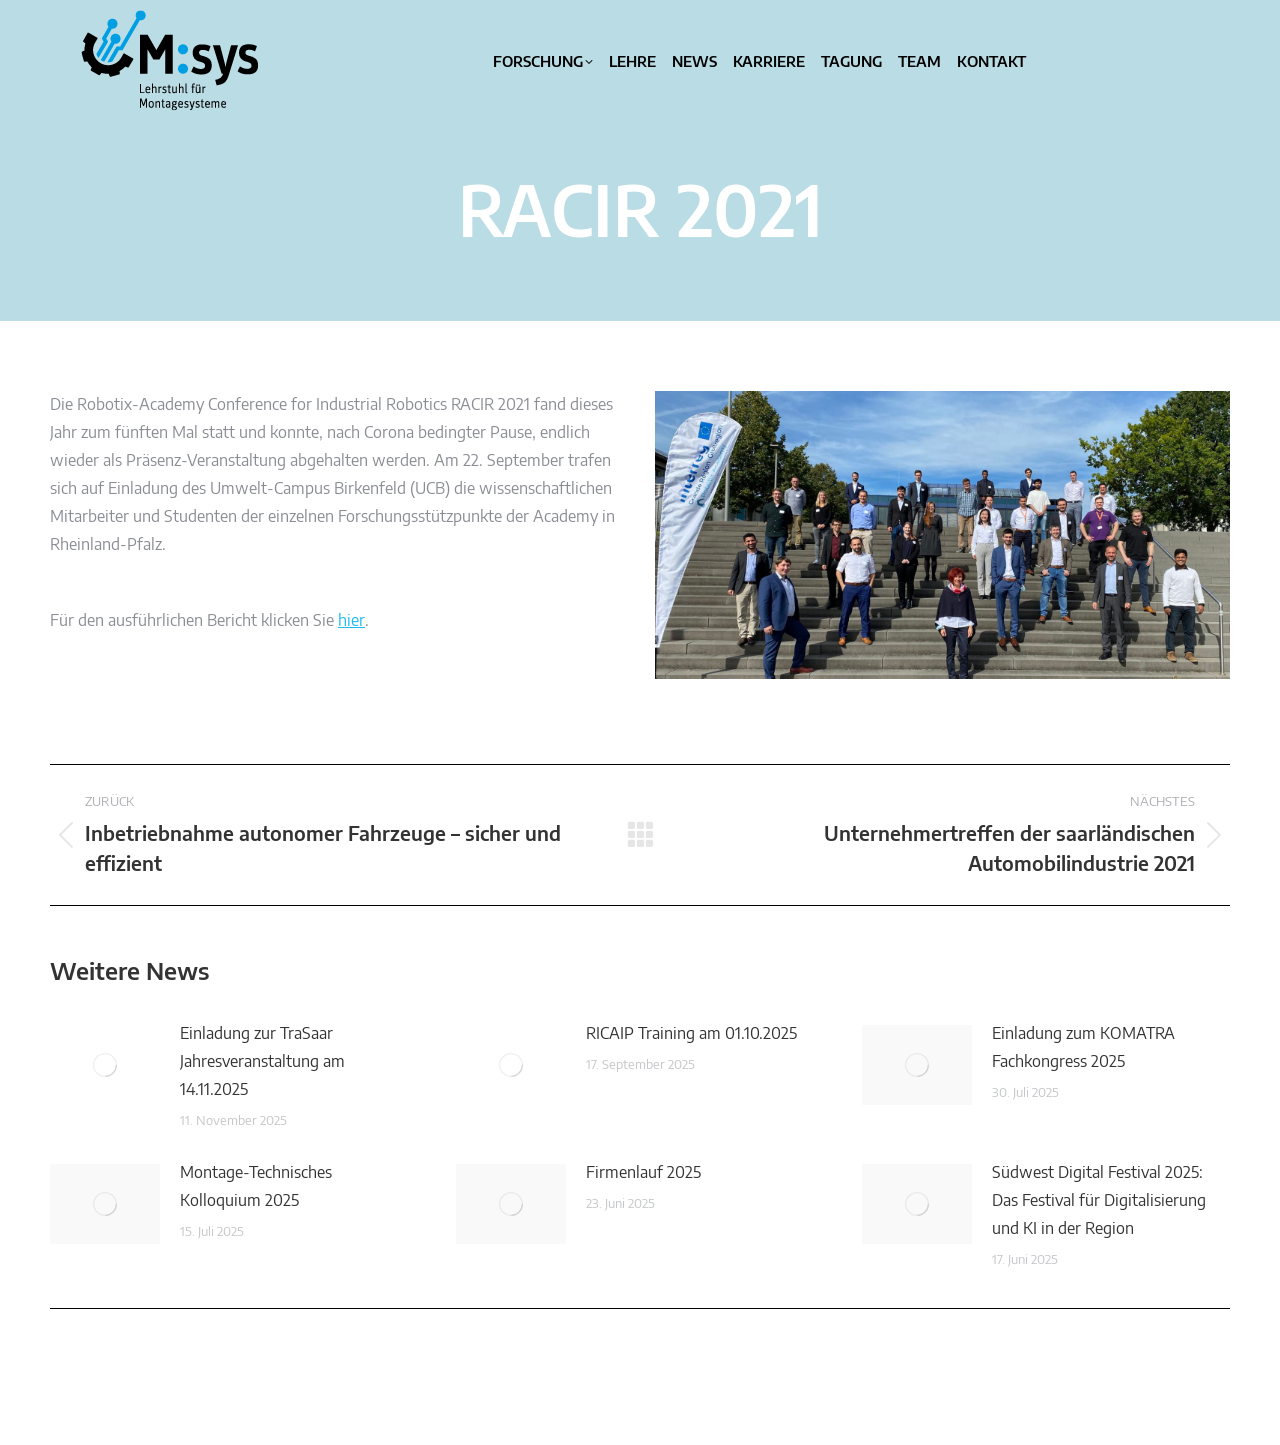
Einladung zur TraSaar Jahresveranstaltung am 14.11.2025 (262, 1062)
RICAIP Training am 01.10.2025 (691, 1034)
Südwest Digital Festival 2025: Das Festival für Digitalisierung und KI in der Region (1099, 1201)
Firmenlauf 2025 (643, 1173)
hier (351, 621)
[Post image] (105, 1065)
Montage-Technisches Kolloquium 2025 (256, 1187)
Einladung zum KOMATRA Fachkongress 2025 (1083, 1048)
